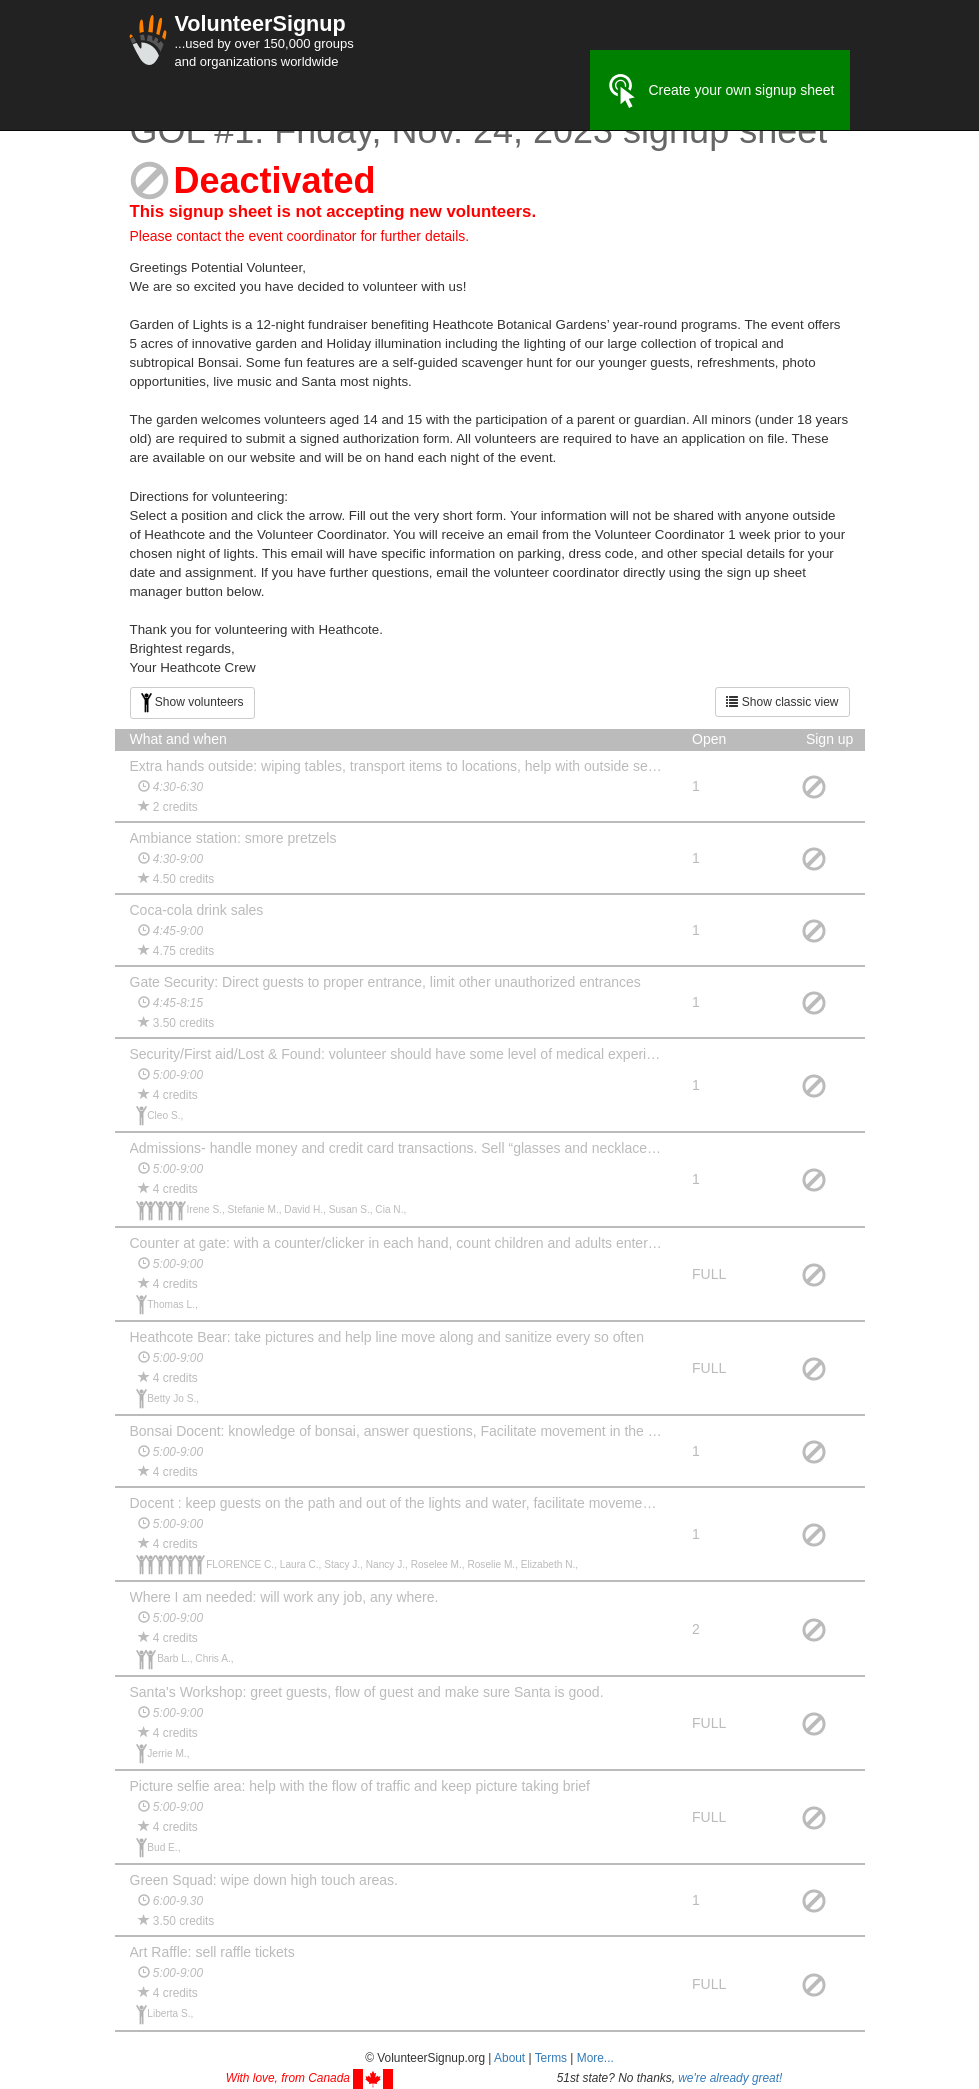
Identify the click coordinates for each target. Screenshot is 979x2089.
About (509, 2058)
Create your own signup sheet (720, 91)
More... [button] (595, 2058)
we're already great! (730, 2078)
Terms (551, 2058)
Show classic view (782, 702)
